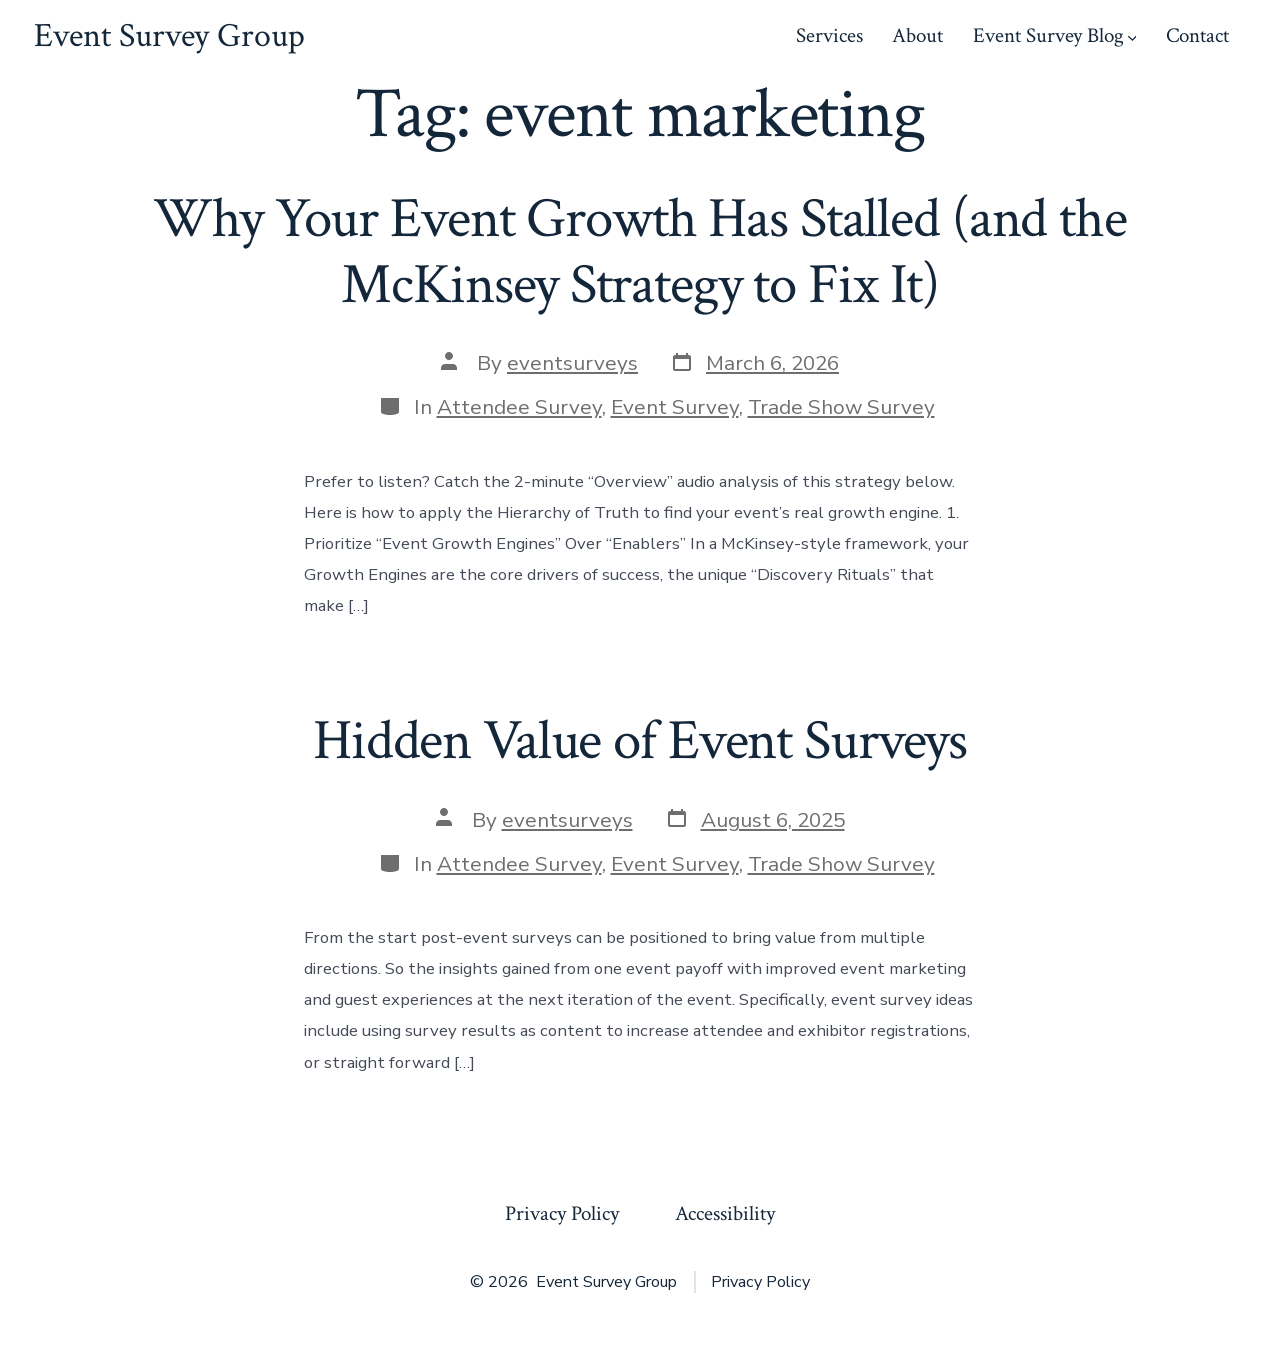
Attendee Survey (519, 407)
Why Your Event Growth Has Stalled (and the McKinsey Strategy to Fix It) (639, 251)
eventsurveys (572, 363)
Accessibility (725, 1213)
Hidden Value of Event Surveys (640, 741)
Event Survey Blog (1055, 35)
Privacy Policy (562, 1213)
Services (829, 35)
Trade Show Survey (841, 407)
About (917, 35)
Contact (1197, 35)
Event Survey (675, 407)
